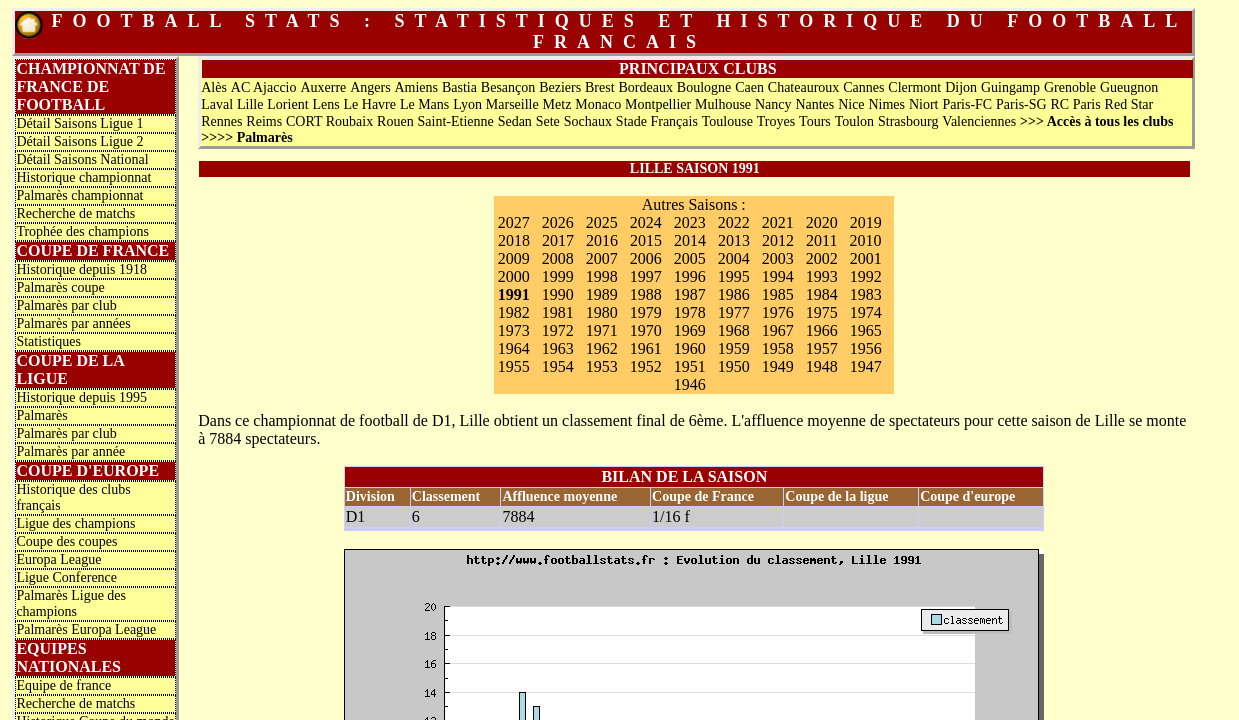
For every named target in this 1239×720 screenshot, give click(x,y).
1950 (734, 366)
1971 (602, 330)
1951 (690, 366)
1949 (778, 366)
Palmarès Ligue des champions (71, 603)
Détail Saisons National (82, 159)
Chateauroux (804, 87)
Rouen (395, 121)
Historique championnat (83, 177)
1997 (646, 276)
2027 (514, 222)
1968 (734, 330)
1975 (822, 312)
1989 (602, 294)
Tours (815, 121)
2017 (558, 240)
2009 (514, 258)
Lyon (467, 104)
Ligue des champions (75, 523)
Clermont (914, 87)
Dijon (961, 87)
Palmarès (41, 415)
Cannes (863, 87)
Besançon (508, 87)
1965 (866, 330)
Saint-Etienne (456, 121)
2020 (822, 222)
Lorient (287, 104)
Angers (370, 87)
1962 (602, 348)
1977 (734, 312)
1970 (646, 330)
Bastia (459, 87)
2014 (690, 240)
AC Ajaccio (264, 87)
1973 (514, 330)
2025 (602, 222)
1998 (602, 276)
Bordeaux (645, 87)
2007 (602, 258)
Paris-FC (967, 104)
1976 (778, 312)
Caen (749, 87)
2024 (646, 222)
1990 (558, 294)
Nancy (773, 104)
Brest (600, 87)
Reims (264, 121)
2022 (734, 222)
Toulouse (727, 121)
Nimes (886, 104)
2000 (514, 276)
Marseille (512, 104)
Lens (325, 104)
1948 (822, 366)
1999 (558, 276)
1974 (866, 312)
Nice (851, 104)
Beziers (560, 87)
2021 (778, 222)
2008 (558, 258)
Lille (250, 104)
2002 (822, 258)
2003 (778, 258)
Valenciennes (979, 121)
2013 (734, 240)
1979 (646, 312)
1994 (778, 276)
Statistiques (48, 341)
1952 (646, 366)
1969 (690, 330)
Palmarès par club (66, 305)
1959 (734, 348)
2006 (646, 258)
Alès (214, 87)
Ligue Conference (66, 577)
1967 (778, 330)
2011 (821, 240)
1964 (514, 348)
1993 (822, 276)
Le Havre (370, 104)
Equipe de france (63, 685)
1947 (866, 366)
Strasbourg (908, 121)
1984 (822, 294)
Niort (924, 104)
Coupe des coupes (66, 541)
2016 (602, 240)
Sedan (515, 121)
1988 (646, 294)
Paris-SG (1021, 104)
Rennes (221, 121)
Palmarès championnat (79, 195)
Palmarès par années (73, 323)
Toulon (854, 121)
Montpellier (658, 104)
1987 (690, 294)
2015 (646, 240)
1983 (866, 294)
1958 (778, 348)
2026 (558, 222)
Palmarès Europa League (86, 629)
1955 (514, 366)
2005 (690, 258)
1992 (866, 276)
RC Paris (1076, 104)
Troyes (776, 121)
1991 (514, 294)
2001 (866, 258)
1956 (866, 348)
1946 (690, 384)
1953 (602, 366)
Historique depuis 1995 (81, 397)
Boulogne (704, 87)
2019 (866, 222)
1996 (690, 276)
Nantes (814, 104)
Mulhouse (723, 104)
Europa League (58, 559)
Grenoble (1070, 87)
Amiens (416, 87)
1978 (690, 312)
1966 (822, 330)
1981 (558, 312)
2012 (778, 240)
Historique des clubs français (73, 497)
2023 (690, 222)
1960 (690, 348)
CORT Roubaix (329, 121)
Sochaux (588, 121)
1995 (734, 276)
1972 (558, 330)
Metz (557, 104)
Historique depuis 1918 (81, 269)
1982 (514, 312)
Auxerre (323, 87)
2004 (734, 258)
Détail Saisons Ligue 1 (79, 123)
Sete (548, 121)
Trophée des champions (82, 231)
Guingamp (1010, 87)
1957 (822, 348)
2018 (514, 240)
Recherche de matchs (75, 213)
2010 (866, 240)
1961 (646, 348)
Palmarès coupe (60, 287)
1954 (558, 366)
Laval (217, 104)
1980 (602, 312)
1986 (734, 294)
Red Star (1129, 104)
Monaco (598, 104)
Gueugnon (1129, 87)
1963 (558, 348)
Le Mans (424, 104)
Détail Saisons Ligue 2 (79, 141)
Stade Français (657, 121)
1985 (778, 294)
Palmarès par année (70, 451)
